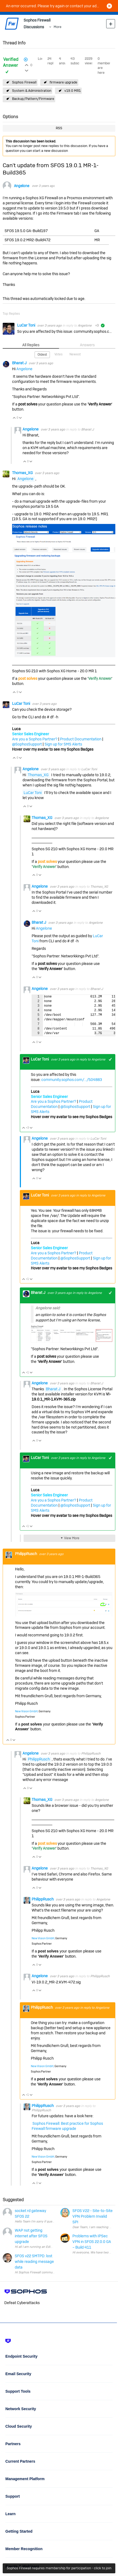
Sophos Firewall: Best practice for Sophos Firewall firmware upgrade (67, 2126)
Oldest (42, 354)
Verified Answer (10, 62)
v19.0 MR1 (72, 90)
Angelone (21, 186)
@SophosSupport (27, 744)
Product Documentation (80, 739)
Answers (87, 344)
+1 (110, 1059)
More (57, 26)
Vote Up (14, 418)
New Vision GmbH (26, 1711)
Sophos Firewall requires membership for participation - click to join (59, 2568)
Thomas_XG (23, 472)
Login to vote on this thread (27, 64)
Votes (58, 354)
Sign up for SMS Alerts (63, 744)
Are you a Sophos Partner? (34, 739)
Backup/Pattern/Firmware (33, 98)
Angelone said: (47, 1308)
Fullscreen (105, 1033)
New (110, 23)
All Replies (30, 344)
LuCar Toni (26, 325)
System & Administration (31, 90)
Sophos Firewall (24, 82)
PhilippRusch (26, 1553)
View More (71, 1538)
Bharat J (19, 362)
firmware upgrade (63, 82)
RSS (59, 128)
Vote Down (20, 418)
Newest (75, 354)
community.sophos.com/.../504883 (71, 1079)
